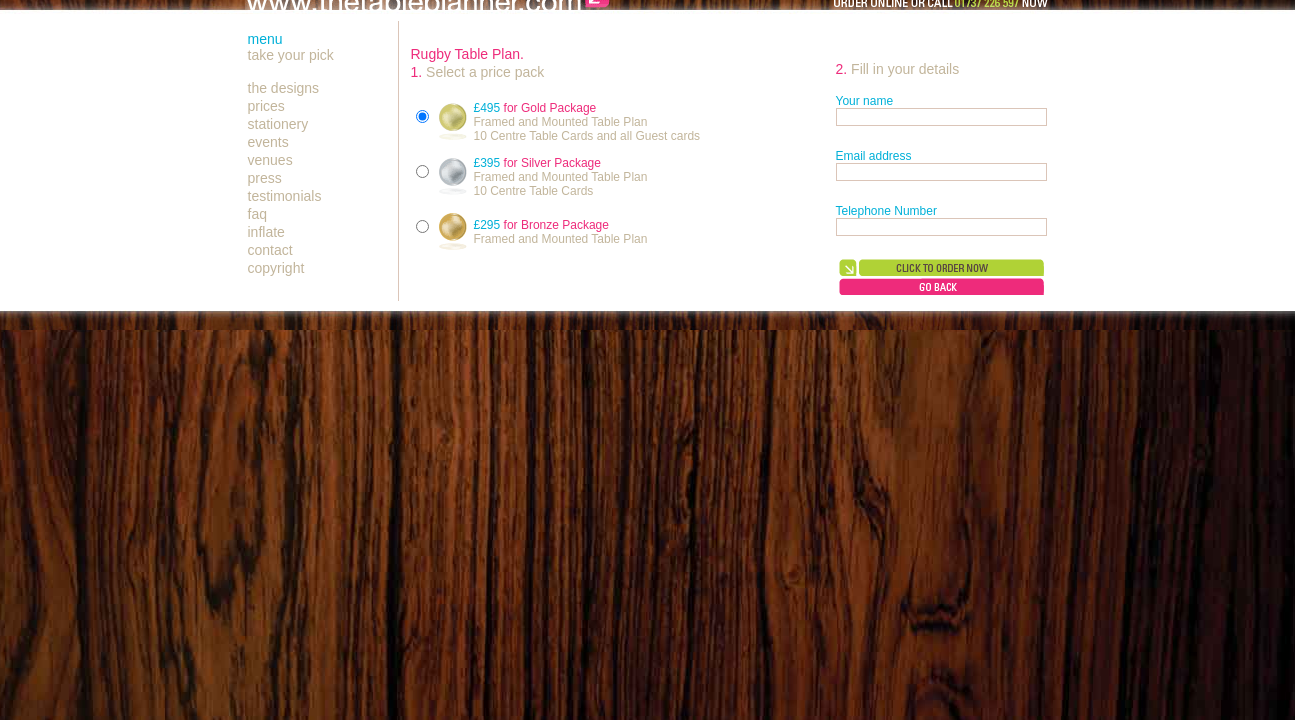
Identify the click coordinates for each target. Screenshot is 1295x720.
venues (270, 160)
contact (270, 250)
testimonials (285, 196)
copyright (276, 268)
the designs (284, 88)
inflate (266, 232)
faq (257, 214)
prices (266, 106)
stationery (278, 124)
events (268, 142)
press (265, 178)
